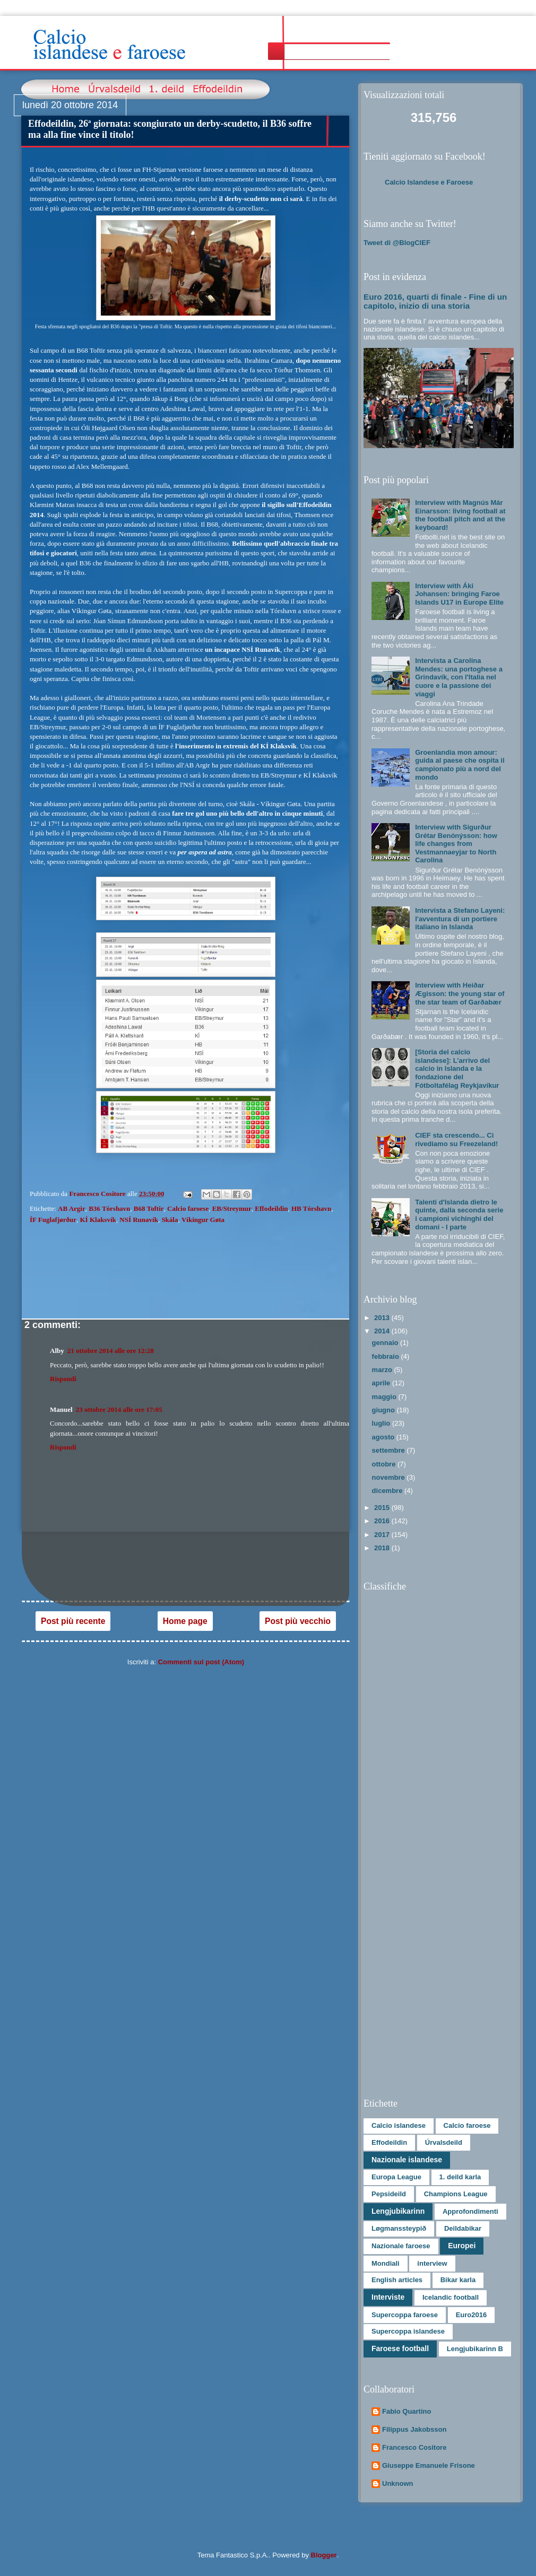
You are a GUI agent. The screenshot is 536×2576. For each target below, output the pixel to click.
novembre (389, 1477)
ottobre (384, 1464)
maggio (385, 1397)
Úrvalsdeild (443, 2142)
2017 (383, 1535)
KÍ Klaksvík (98, 1220)
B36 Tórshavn (109, 1208)
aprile (382, 1383)
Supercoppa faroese (404, 2315)
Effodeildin (271, 1208)
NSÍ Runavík (138, 1220)
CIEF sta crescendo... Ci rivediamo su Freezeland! (456, 1139)
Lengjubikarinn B (475, 2349)
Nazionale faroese (400, 2246)
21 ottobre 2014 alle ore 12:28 (110, 1351)
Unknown (397, 2483)
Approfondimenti (470, 2211)
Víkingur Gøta (202, 1220)
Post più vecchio (298, 1621)
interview (432, 2263)
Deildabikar (462, 2228)
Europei (462, 2245)
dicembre (388, 1491)
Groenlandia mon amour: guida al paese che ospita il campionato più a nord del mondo (459, 764)
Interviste (387, 2297)
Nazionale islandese (406, 2159)
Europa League (396, 2177)
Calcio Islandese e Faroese (429, 182)
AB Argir (71, 1208)
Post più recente (73, 1621)
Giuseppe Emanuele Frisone (428, 2465)
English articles (396, 2280)
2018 (383, 1548)
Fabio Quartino (406, 2411)
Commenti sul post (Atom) (201, 1662)
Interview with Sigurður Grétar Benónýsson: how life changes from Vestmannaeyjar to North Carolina (456, 843)
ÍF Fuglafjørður (53, 1220)
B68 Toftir (149, 1208)
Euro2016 (471, 2315)
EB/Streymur (232, 1208)
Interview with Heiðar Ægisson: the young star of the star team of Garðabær (459, 993)
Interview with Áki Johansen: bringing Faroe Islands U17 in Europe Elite (459, 594)
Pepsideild (388, 2194)
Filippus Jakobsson (414, 2429)
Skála (169, 1220)
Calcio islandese (398, 2125)
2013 (383, 1318)
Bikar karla (458, 2280)
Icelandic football (450, 2297)
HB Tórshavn (311, 1208)
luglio (382, 1423)
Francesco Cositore (414, 2447)
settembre (389, 1450)
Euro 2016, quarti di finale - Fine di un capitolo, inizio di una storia (435, 301)
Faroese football (400, 2348)
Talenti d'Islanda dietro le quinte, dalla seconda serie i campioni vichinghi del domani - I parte (459, 1214)
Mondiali (385, 2263)
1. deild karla (460, 2177)
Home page (185, 1621)
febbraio (386, 1356)
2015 (383, 1508)
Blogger (324, 2555)
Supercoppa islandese (408, 2331)
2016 (383, 1521)
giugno (384, 1410)
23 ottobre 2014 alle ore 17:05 (119, 1409)
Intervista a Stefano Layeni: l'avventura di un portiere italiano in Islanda (460, 918)
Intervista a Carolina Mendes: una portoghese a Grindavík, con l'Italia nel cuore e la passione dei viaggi (459, 677)
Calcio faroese (188, 1208)
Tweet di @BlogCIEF (397, 243)
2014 (383, 1331)
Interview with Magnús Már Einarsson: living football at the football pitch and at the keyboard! (460, 515)
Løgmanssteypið (398, 2228)
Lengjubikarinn (398, 2211)
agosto (384, 1437)
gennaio (386, 1343)
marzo (383, 1370)
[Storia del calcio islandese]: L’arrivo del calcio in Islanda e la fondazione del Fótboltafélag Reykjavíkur (457, 1068)
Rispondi (63, 1379)
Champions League (456, 2194)
